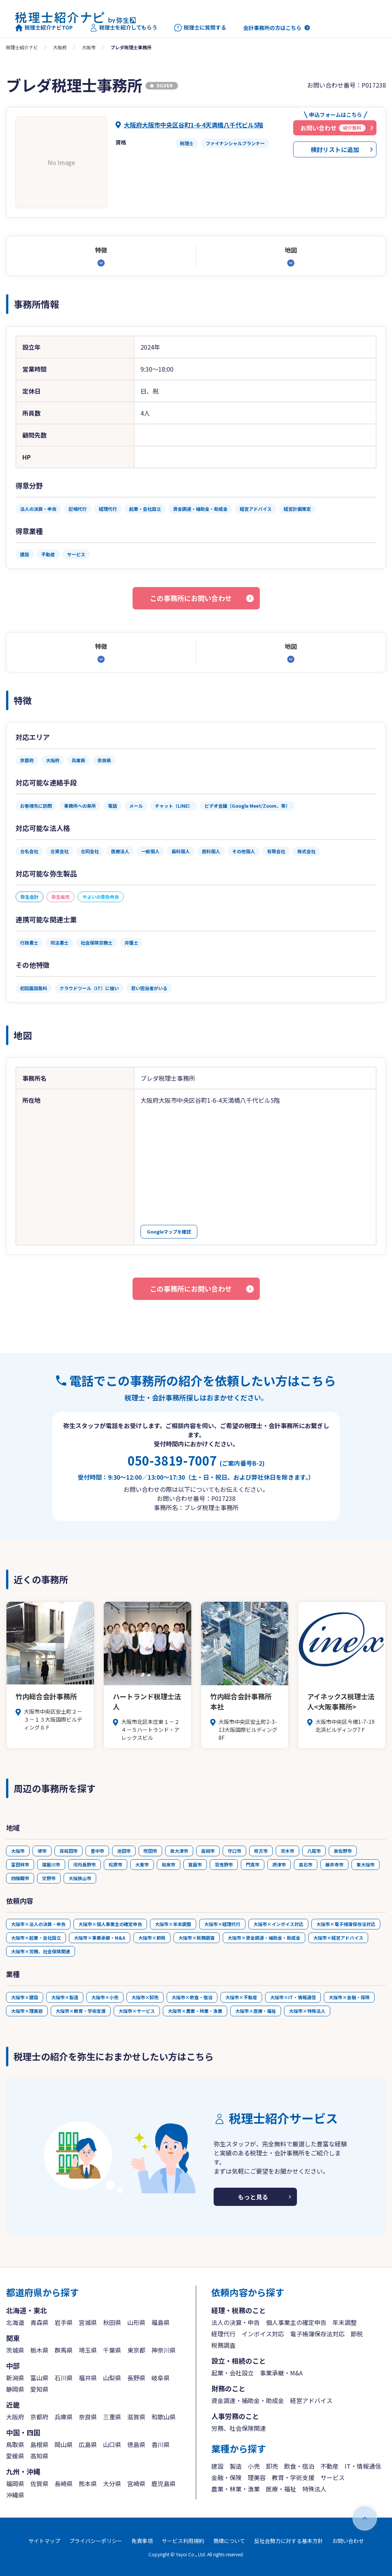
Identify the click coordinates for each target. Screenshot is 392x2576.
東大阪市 (365, 1864)
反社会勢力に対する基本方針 (288, 2541)
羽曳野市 (224, 1864)
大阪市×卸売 (145, 1997)
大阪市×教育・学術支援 (81, 2011)
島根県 (39, 2444)
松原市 (115, 1864)
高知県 (39, 2455)
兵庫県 (64, 2416)
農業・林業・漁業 (235, 2488)
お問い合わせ (348, 2541)
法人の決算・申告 (235, 2322)
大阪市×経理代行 (222, 1924)
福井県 (88, 2377)
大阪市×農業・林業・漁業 (195, 2011)
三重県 (112, 2416)
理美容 (257, 2477)
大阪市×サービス (137, 2011)
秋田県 (112, 2322)
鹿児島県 (163, 2483)
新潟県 (15, 2377)
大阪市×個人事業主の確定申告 (110, 1924)
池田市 (124, 1851)
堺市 (42, 1851)
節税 (357, 2333)
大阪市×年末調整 (173, 1924)
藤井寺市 (334, 1864)
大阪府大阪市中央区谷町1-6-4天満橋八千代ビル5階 (193, 124)
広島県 (88, 2444)
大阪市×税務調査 (196, 1937)
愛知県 (39, 2389)
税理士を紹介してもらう (123, 27)
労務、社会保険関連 (238, 2428)
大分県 (112, 2483)
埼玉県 (88, 2350)
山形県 (136, 2322)
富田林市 (20, 1864)
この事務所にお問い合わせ (191, 598)
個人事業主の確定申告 (296, 2322)
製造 (236, 2466)
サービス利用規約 (183, 2541)
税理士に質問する (200, 27)
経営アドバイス (311, 2400)
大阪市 (88, 47)
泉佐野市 (343, 1851)
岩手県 (64, 2322)
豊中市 (97, 1851)
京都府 (39, 2416)
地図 (291, 249)
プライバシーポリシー (95, 2541)
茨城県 (15, 2350)
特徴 (101, 249)
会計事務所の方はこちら (272, 27)
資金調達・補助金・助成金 (247, 2400)
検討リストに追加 (335, 149)
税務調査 (223, 2345)
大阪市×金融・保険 (349, 1997)
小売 (254, 2466)
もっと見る (253, 2196)
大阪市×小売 (105, 1997)
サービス (332, 2477)
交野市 (49, 1878)
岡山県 (64, 2444)
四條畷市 (20, 1878)
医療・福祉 (281, 2488)
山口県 (112, 2444)
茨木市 (287, 1851)
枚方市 (261, 1851)
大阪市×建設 (24, 1997)
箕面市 (195, 1864)
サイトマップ (44, 2541)
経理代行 (223, 2333)
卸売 (272, 2466)
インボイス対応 (263, 2333)
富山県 (39, 2377)
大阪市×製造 (64, 1997)
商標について (229, 2541)
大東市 (142, 1864)
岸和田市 (68, 1851)
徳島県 (136, 2444)
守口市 (234, 1851)
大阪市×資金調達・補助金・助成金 (264, 1937)
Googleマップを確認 (169, 1231)
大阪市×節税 (152, 1937)
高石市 (305, 1864)
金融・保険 (226, 2477)
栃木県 (39, 2350)
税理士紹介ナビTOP (44, 27)
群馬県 (64, 2350)
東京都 (136, 2350)
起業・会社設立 (232, 2372)
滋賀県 (136, 2416)
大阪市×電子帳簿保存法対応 (345, 1924)
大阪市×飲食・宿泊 (192, 1997)
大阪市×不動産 (241, 1997)
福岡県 (15, 2483)
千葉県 (112, 2350)
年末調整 (345, 2322)
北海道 (15, 2322)
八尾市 (314, 1851)
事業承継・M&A (281, 2372)
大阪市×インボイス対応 (278, 1924)
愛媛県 (15, 2455)
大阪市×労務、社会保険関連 (40, 1951)
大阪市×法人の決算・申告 (38, 1924)
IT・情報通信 (363, 2466)
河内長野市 (84, 1864)
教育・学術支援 (293, 2477)
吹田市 (150, 1851)
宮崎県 (136, 2483)
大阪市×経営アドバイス (338, 1937)
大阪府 (60, 47)
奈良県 (88, 2416)
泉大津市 (179, 1851)
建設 (217, 2466)
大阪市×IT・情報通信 (293, 1997)
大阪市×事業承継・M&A (99, 1937)
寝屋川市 (51, 1864)
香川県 (160, 2444)
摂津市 (279, 1864)
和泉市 (168, 1864)
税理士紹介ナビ (22, 47)
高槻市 (208, 1851)
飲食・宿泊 (299, 2466)
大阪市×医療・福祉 (255, 2011)
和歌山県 (163, 2416)
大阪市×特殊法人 (307, 2011)
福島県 (160, 2322)
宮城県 (88, 2322)
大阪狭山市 (80, 1878)
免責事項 (142, 2541)
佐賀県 (39, 2483)
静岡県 (15, 2389)
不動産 (329, 2466)
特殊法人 (314, 2488)
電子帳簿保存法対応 (317, 2333)
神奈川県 (163, 2350)
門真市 (252, 1864)
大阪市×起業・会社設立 (36, 1937)
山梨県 (112, 2377)
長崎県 (64, 2483)
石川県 (64, 2377)
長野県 (136, 2377)
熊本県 (88, 2483)
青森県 (39, 2322)
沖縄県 (15, 2494)
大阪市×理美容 (27, 2011)
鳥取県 (15, 2444)
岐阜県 (160, 2377)
